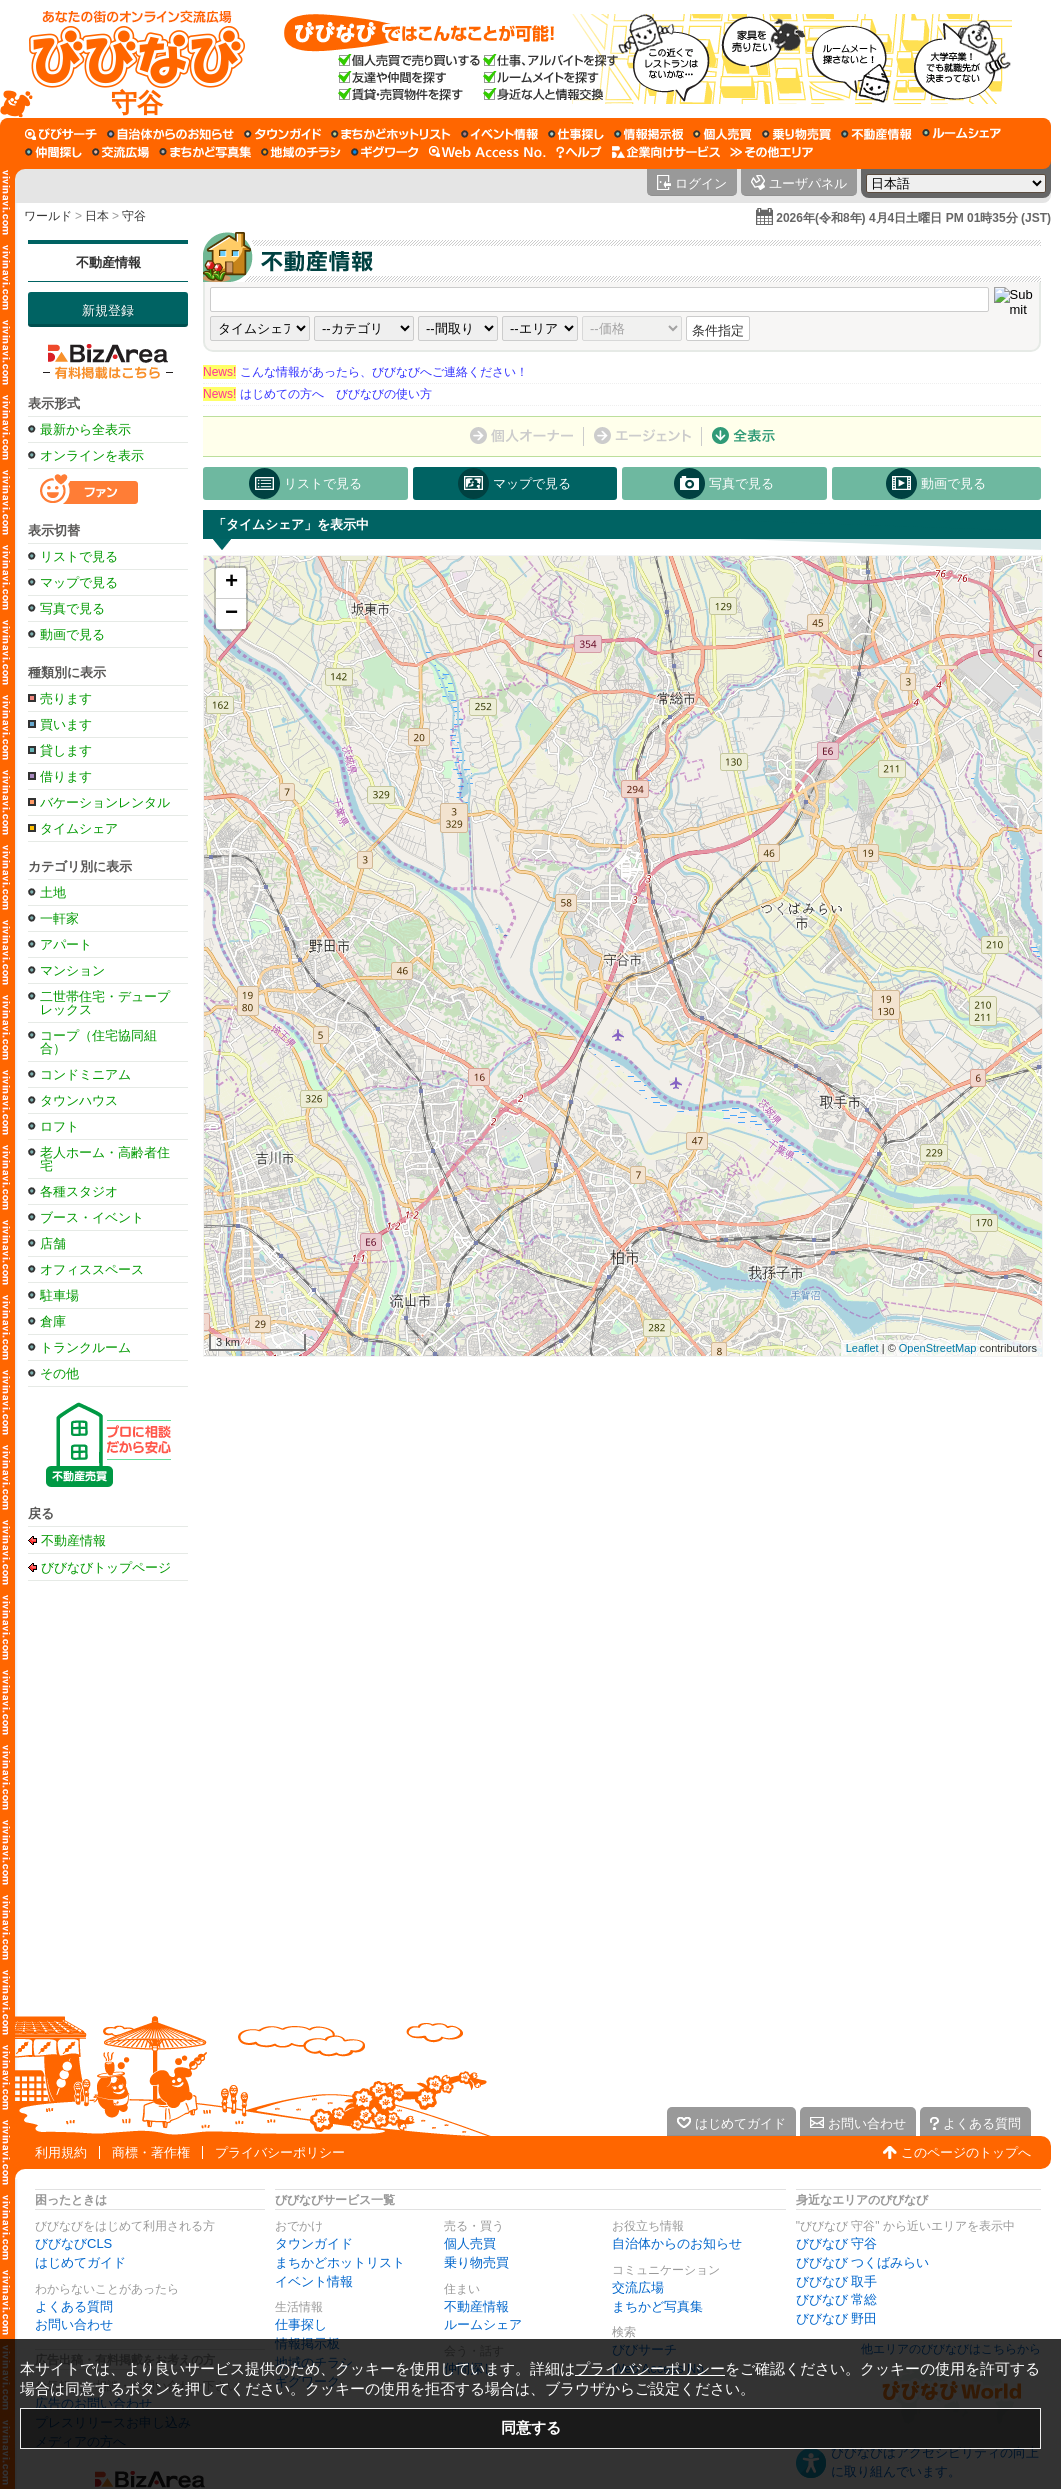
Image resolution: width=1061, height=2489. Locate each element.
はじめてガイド (80, 2262)
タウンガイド (314, 2243)
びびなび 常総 (837, 2299)
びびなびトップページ (106, 1567)
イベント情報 (314, 2281)
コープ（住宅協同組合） (98, 1042)
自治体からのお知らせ (677, 2243)
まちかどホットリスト (340, 2262)
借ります (66, 776)
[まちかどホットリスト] (391, 134)
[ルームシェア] (961, 134)
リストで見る (79, 556)
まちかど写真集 (657, 2306)
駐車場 (59, 1295)
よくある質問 (74, 2306)
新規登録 (108, 310)
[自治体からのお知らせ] (170, 134)
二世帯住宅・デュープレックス (105, 1003)
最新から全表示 (85, 429)
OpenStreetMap (938, 1348)
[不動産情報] (876, 134)
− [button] (231, 614)
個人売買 (470, 2243)
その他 (59, 1373)
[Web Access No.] (487, 152)
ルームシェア (483, 2324)
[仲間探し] (53, 152)
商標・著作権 (151, 2152)
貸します (66, 750)
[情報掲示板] (648, 134)
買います (66, 724)
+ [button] (231, 583)
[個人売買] (722, 134)
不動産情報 (108, 262)
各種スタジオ (79, 1191)
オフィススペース (92, 1269)
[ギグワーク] (385, 152)
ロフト (59, 1126)
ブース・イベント (92, 1217)
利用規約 (61, 2152)
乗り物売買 (476, 2262)
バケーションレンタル (105, 802)
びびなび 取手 (837, 2281)
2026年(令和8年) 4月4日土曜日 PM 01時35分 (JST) (913, 218)
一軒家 (59, 918)
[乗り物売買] (796, 134)
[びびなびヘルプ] (579, 152)
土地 (53, 892)
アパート (66, 944)
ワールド (48, 216)
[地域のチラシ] (301, 152)
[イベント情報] (499, 134)
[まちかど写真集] (205, 152)
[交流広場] (120, 152)
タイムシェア (79, 828)
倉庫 (53, 1321)
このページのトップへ (966, 2152)
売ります (66, 698)
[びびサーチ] (61, 134)
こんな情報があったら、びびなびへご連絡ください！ (365, 372)
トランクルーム (85, 1347)
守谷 (134, 216)
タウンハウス (79, 1100)
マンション (72, 970)
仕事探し (301, 2324)
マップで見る (79, 582)
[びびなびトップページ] (127, 59)
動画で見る (72, 634)
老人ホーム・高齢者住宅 (105, 1159)
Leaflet (862, 1348)
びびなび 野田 (837, 2318)
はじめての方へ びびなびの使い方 (317, 394)
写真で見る (72, 608)
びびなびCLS (73, 2243)
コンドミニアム (85, 1074)
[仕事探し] (576, 134)
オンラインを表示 (92, 455)
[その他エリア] (771, 152)
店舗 (53, 1243)
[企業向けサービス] (666, 152)
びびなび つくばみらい (863, 2262)
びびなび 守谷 (837, 2243)
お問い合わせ (74, 2324)
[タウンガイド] (282, 134)
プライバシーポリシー (280, 2152)
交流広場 (638, 2287)
